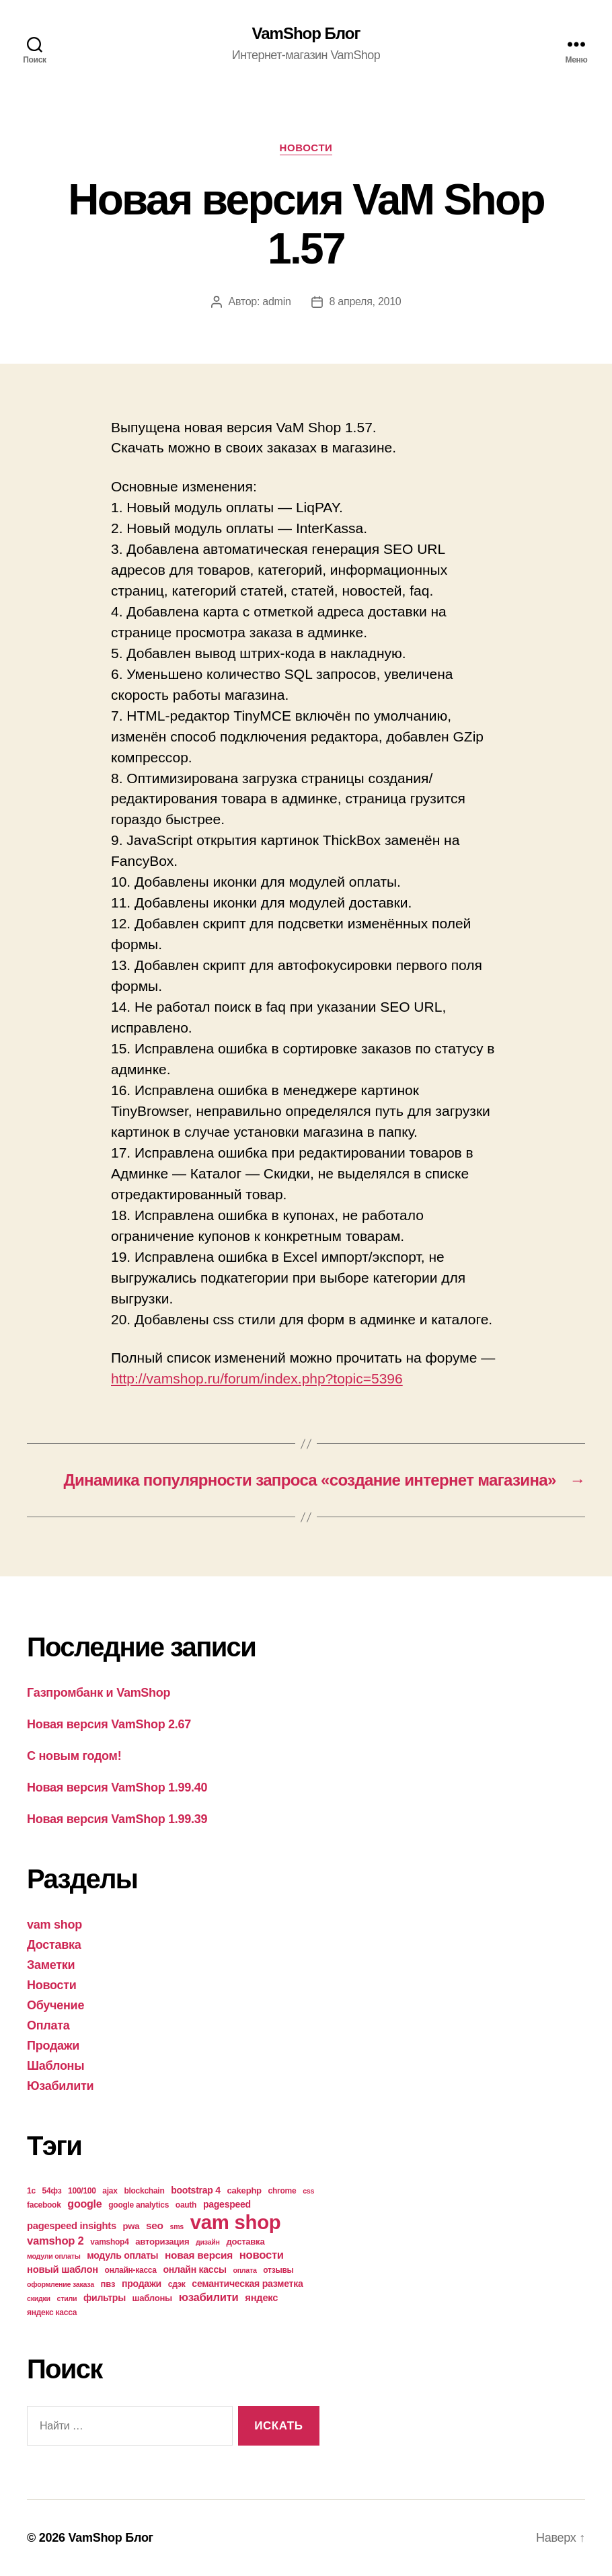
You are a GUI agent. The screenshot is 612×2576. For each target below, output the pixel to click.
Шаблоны (55, 2065)
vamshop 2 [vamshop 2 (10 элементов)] (55, 2241)
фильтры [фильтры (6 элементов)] (104, 2297)
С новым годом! (74, 1756)
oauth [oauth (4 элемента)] (186, 2205)
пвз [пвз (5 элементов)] (108, 2284)
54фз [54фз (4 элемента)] (52, 2191)
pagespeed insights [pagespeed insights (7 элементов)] (71, 2225)
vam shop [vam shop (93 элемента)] (235, 2222)
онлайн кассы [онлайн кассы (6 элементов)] (195, 2269)
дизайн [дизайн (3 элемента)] (208, 2242)
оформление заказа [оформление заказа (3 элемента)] (60, 2284)
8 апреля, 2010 (365, 301)
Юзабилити (60, 2086)
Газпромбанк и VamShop (98, 1692)
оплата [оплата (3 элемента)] (244, 2270)
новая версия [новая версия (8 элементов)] (199, 2255)
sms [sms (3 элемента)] (177, 2226)
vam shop (54, 1924)
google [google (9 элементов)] (84, 2204)
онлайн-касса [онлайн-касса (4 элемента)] (131, 2270)
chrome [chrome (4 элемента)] (282, 2191)
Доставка (54, 1944)
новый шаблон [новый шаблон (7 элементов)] (62, 2269)
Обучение (55, 2005)
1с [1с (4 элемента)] (31, 2191)
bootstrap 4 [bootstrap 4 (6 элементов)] (196, 2190)
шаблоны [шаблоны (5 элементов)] (152, 2298)
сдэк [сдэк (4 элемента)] (177, 2284)
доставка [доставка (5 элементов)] (246, 2242)
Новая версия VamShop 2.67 (109, 1724)
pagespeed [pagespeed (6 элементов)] (227, 2204)
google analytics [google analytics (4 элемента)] (138, 2205)
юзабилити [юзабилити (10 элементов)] (209, 2297)
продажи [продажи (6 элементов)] (141, 2283)
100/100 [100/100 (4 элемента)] (82, 2191)
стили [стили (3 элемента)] (67, 2298)
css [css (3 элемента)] (308, 2191)
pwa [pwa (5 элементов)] (131, 2226)
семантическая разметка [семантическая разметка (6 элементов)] (247, 2283)
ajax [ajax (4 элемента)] (109, 2191)
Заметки (51, 1965)
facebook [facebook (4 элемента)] (44, 2205)
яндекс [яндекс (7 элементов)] (261, 2297)
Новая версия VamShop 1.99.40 (117, 1787)
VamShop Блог (306, 34)
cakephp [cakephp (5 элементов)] (244, 2190)
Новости (306, 147)
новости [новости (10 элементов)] (261, 2255)
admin (276, 301)
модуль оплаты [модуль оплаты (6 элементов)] (122, 2255)
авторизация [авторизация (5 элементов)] (162, 2242)
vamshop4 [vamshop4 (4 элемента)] (109, 2242)
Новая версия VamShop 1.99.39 (117, 1819)
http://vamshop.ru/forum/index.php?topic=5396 (257, 1378)
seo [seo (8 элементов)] (154, 2225)
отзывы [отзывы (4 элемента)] (278, 2270)
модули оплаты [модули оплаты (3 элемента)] (54, 2256)
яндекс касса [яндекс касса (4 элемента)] (52, 2312)
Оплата (48, 2025)
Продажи (53, 2045)
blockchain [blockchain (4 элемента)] (144, 2191)
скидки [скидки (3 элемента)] (38, 2298)
